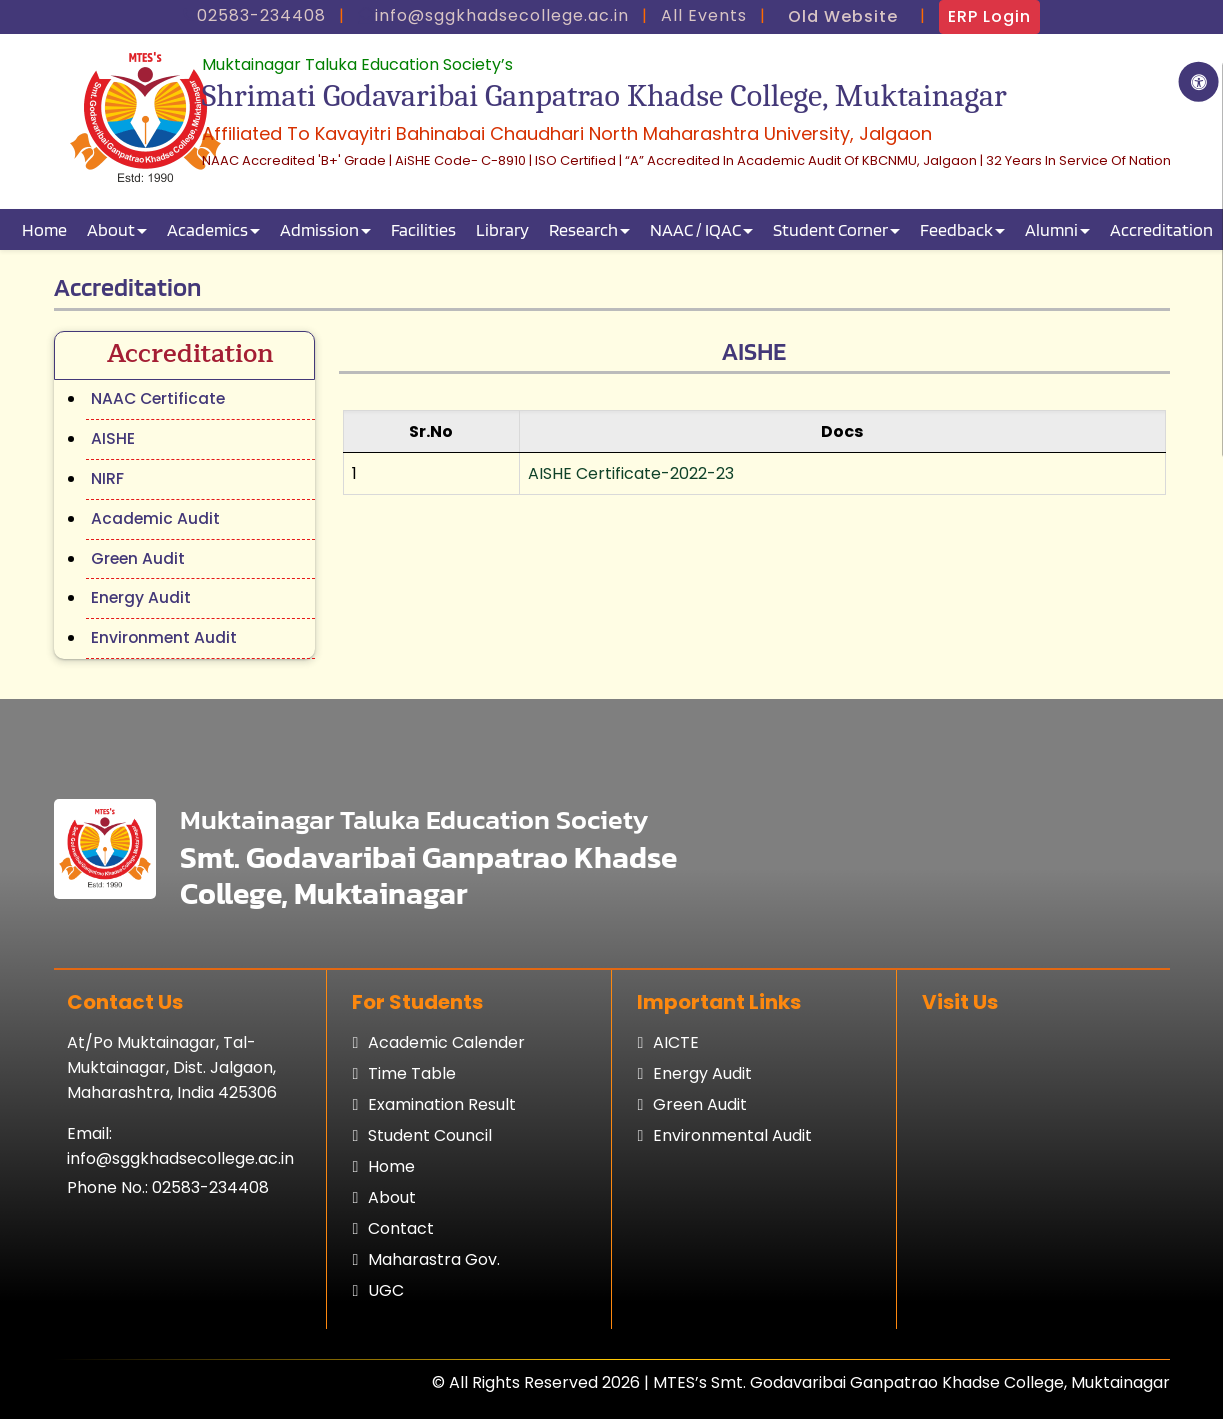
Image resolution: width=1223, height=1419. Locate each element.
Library (502, 229)
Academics (207, 229)
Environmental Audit (732, 1135)
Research (583, 229)
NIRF (107, 478)
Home (44, 229)
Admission (319, 229)
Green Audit (138, 558)
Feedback (956, 229)
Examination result (442, 1104)
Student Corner (830, 229)
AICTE (676, 1042)
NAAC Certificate (158, 398)
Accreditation (1161, 229)
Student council (430, 1135)
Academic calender (446, 1042)
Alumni (1051, 229)
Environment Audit (164, 637)
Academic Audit (155, 518)
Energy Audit (141, 597)
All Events (704, 15)
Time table (412, 1073)
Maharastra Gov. (434, 1259)
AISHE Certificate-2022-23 (631, 473)
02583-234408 (210, 1187)
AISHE (113, 438)
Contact (401, 1228)
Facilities (423, 229)
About (111, 229)
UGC (386, 1290)
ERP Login (989, 16)
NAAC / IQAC (695, 229)
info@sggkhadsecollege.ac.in (180, 1158)
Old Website (843, 16)
